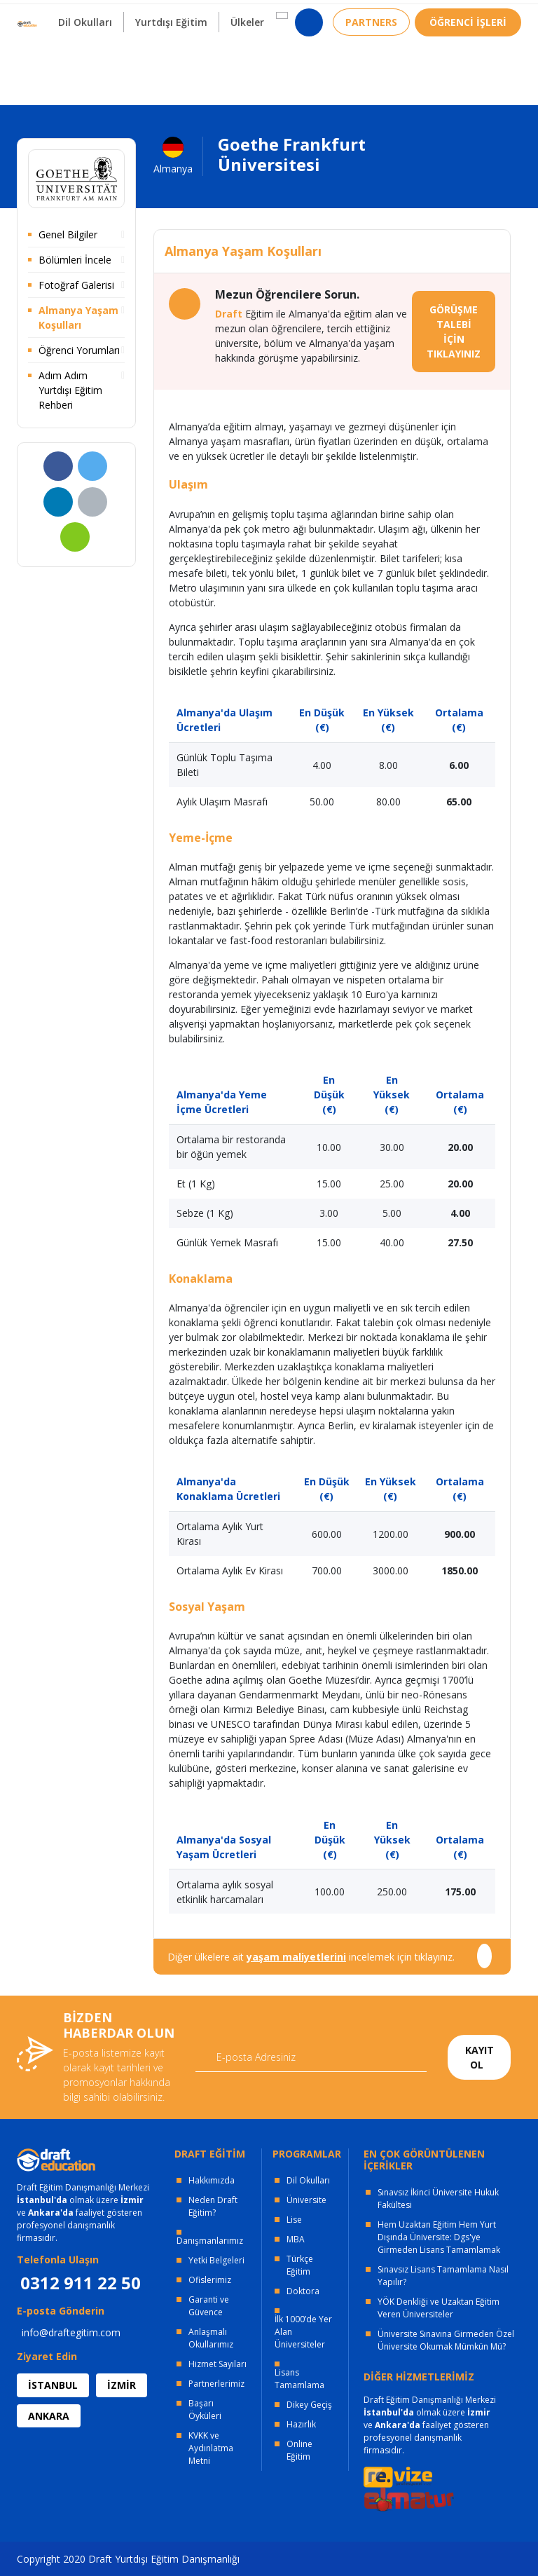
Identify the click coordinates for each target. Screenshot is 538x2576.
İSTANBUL (53, 2385)
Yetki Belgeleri (216, 2260)
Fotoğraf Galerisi (76, 285)
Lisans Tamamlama (299, 2378)
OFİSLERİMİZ (130, 14)
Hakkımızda (211, 2180)
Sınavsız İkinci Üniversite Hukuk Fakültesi (438, 2198)
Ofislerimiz (209, 2280)
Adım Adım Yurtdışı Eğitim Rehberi (70, 390)
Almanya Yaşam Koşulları (78, 318)
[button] (278, 56)
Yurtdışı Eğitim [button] (166, 63)
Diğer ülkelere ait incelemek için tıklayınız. (311, 1956)
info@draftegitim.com (71, 2332)
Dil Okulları (308, 2180)
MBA (296, 2239)
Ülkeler (244, 63)
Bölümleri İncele (75, 259)
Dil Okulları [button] (79, 63)
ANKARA (48, 2415)
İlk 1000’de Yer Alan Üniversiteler (303, 2331)
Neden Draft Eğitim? (212, 2206)
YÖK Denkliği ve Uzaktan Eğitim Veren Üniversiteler (438, 2308)
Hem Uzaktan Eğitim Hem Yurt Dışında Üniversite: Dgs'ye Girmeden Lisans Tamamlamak (439, 2237)
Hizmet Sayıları (217, 2364)
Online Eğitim (299, 2450)
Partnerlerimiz (216, 2384)
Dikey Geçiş (309, 2405)
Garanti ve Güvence (208, 2306)
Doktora (303, 2291)
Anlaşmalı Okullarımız (210, 2338)
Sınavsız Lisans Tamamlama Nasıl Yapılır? (443, 2275)
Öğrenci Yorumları (79, 350)
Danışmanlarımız (210, 2241)
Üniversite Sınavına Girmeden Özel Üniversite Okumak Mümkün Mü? (446, 2340)
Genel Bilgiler (68, 234)
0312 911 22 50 (486, 17)
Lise (294, 2220)
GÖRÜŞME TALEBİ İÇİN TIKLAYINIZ (454, 331)
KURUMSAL (215, 14)
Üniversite (306, 2200)
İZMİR (121, 2385)
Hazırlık (301, 2424)
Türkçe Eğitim (300, 2265)
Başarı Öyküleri (204, 2409)
